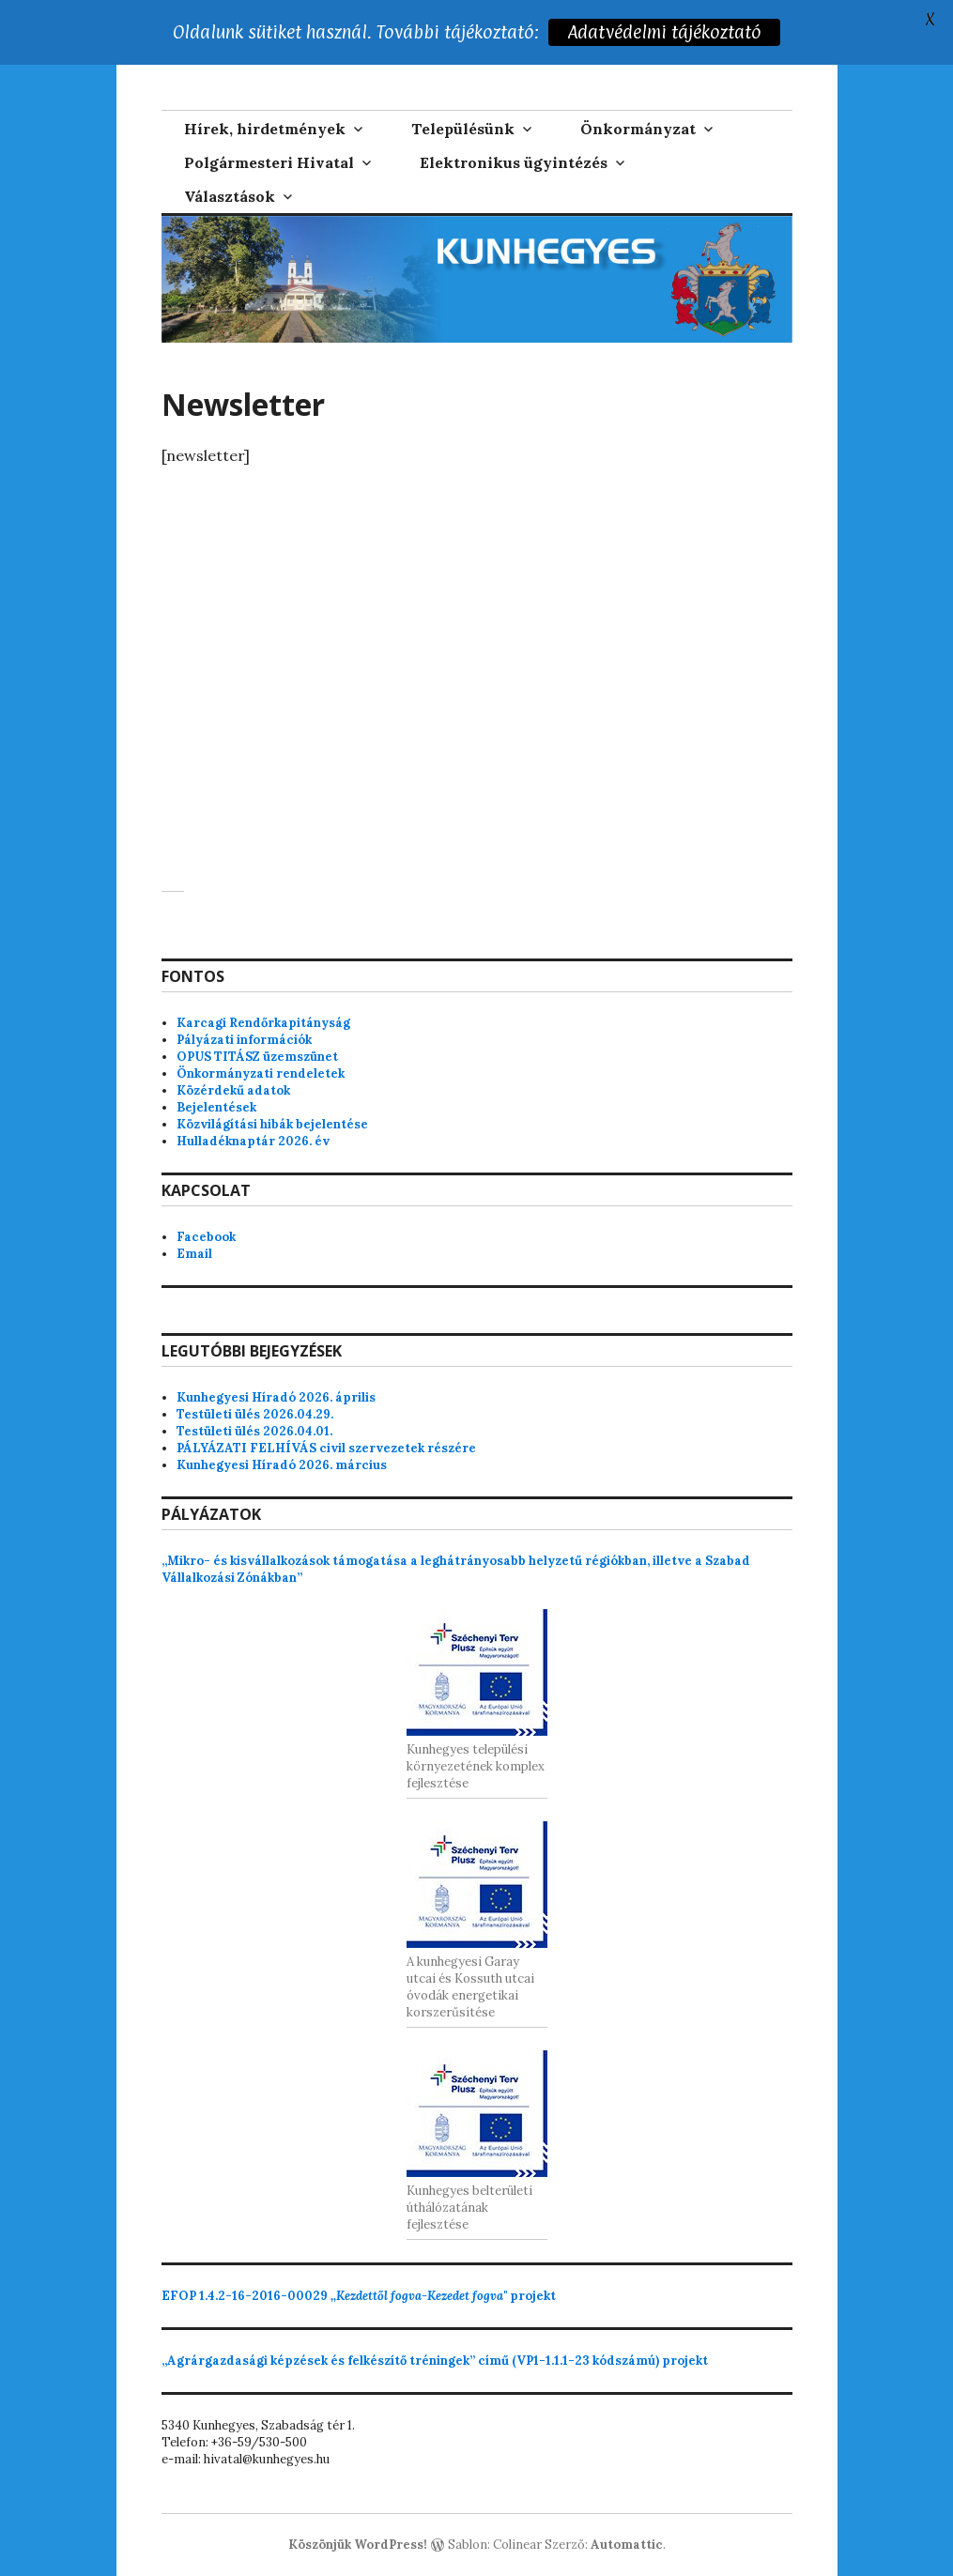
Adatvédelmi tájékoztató (664, 32)
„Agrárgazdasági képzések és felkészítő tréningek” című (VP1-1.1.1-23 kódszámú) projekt (434, 2361)
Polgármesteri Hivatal (269, 162)
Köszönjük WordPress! (357, 2545)
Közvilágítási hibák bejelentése (272, 1124)
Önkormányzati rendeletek (261, 1073)
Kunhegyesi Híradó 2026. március (282, 1465)
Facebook (206, 1237)
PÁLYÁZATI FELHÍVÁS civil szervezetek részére (326, 1448)
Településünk (463, 128)
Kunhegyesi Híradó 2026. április (276, 1397)
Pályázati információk (244, 1040)
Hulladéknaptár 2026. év (253, 1141)
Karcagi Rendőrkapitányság (263, 1023)
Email (194, 1254)
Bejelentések (216, 1107)
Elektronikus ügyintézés (513, 162)
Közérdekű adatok (233, 1090)
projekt (358, 2296)
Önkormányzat (638, 128)
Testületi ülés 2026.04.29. (255, 1414)
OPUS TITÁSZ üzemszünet (257, 1057)
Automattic (627, 2545)
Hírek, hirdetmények (265, 128)
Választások (229, 196)
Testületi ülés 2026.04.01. (254, 1431)
